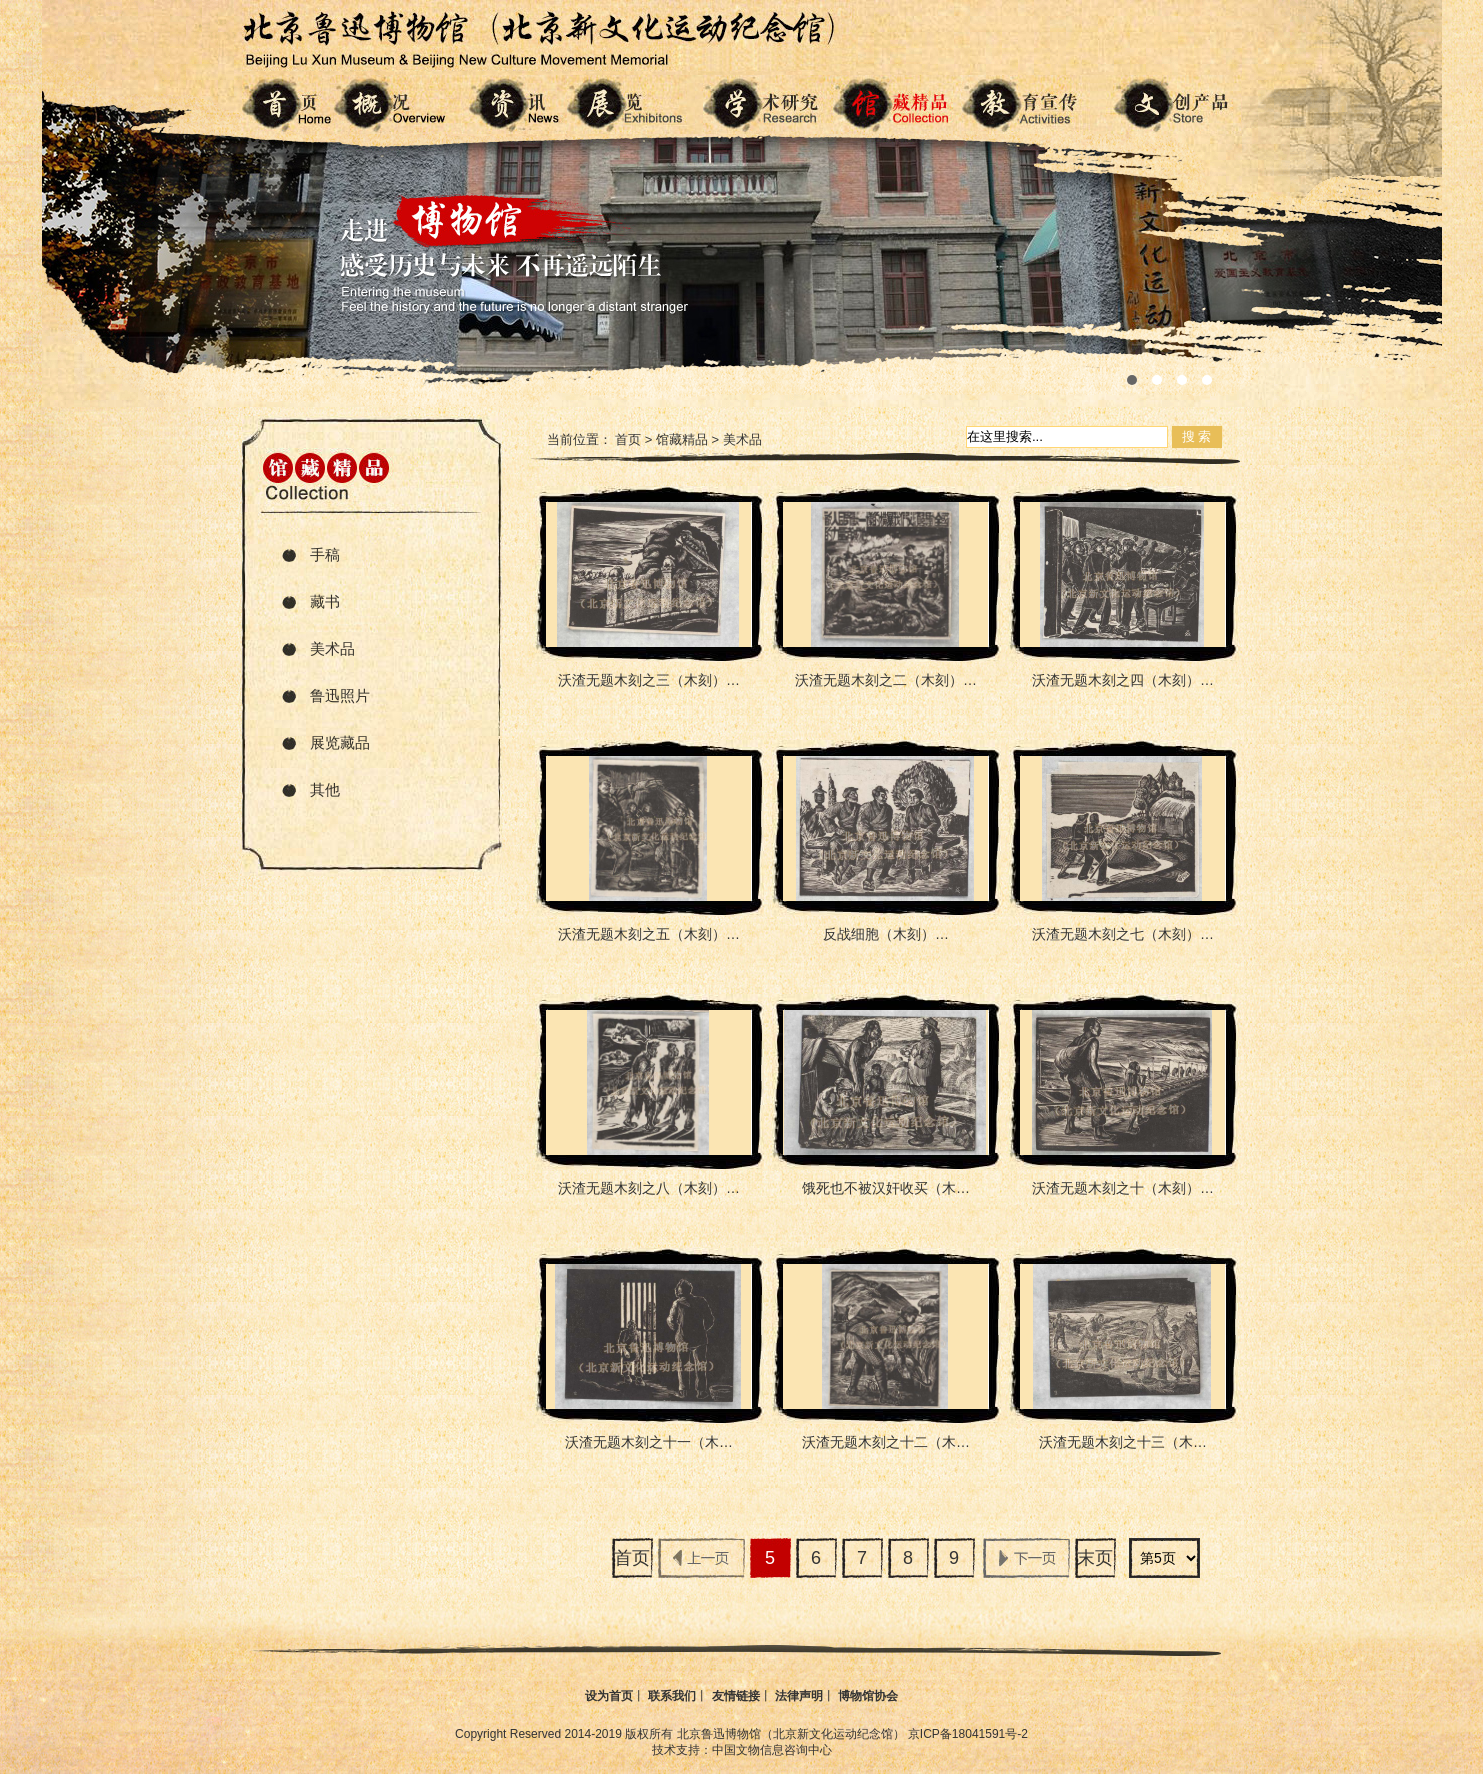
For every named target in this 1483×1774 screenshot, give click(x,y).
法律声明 (799, 1696)
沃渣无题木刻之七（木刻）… (1123, 934)
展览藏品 (340, 742)
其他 (325, 789)
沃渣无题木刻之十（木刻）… (1123, 1188)
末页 (1095, 1558)
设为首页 (609, 1696)
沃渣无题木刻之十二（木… (886, 1442)
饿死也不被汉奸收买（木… (886, 1188)
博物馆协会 (868, 1696)
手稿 (325, 554)
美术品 (332, 648)
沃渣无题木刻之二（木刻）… (886, 680)
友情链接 (736, 1696)
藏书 (325, 601)
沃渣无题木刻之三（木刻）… (649, 680)
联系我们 (672, 1696)
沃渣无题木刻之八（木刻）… (649, 1188)
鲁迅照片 (340, 695)
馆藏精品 (682, 439)
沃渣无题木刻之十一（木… (649, 1442)
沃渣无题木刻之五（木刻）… (649, 934)
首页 (628, 439)
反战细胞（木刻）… (886, 934)
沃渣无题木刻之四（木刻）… (1123, 680)
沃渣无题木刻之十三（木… (1123, 1442)
